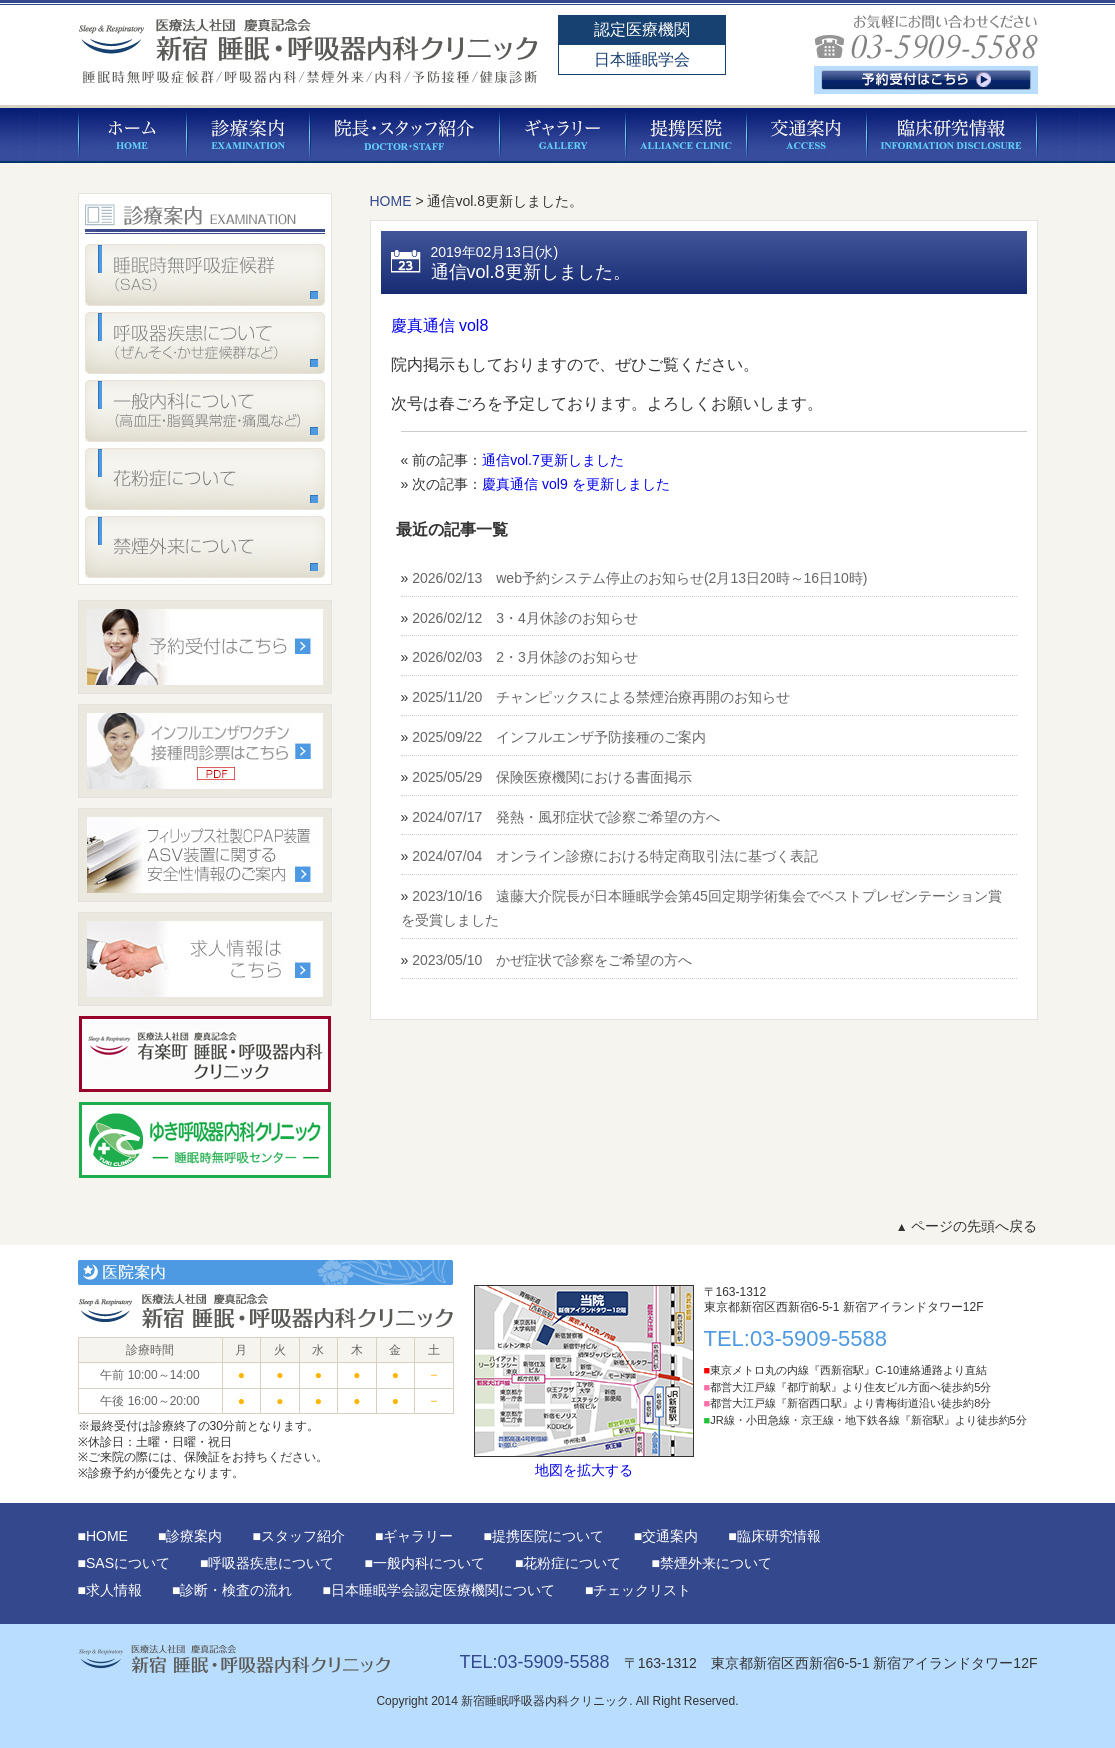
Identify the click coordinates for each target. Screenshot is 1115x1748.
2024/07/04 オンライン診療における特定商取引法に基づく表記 (615, 856)
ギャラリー (563, 135)
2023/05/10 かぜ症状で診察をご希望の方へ (552, 960)
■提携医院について (543, 1536)
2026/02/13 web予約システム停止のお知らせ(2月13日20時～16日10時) (639, 578)
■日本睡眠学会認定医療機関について (438, 1590)
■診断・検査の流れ (232, 1590)
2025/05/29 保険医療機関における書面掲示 (552, 777)
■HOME (103, 1536)
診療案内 (248, 135)
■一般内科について (424, 1563)
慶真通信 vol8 (440, 325)
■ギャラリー (414, 1536)
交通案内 (807, 135)
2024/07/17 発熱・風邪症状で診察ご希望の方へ (566, 817)
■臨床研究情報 (774, 1536)
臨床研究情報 (952, 135)
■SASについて (124, 1563)
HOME (132, 135)
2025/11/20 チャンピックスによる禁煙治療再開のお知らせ (601, 697)
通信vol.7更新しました (553, 460)
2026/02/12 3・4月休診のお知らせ (525, 618)
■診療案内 (190, 1536)
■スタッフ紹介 (298, 1536)
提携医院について (686, 135)
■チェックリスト (638, 1590)
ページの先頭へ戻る (967, 1226)
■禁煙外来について (711, 1563)
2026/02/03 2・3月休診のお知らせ (525, 657)
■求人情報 (110, 1590)
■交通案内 (666, 1536)
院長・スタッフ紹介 (405, 135)
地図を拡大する (584, 1381)
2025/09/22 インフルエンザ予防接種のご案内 (559, 737)
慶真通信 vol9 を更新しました (575, 484)
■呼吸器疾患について (267, 1563)
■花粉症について (568, 1563)
